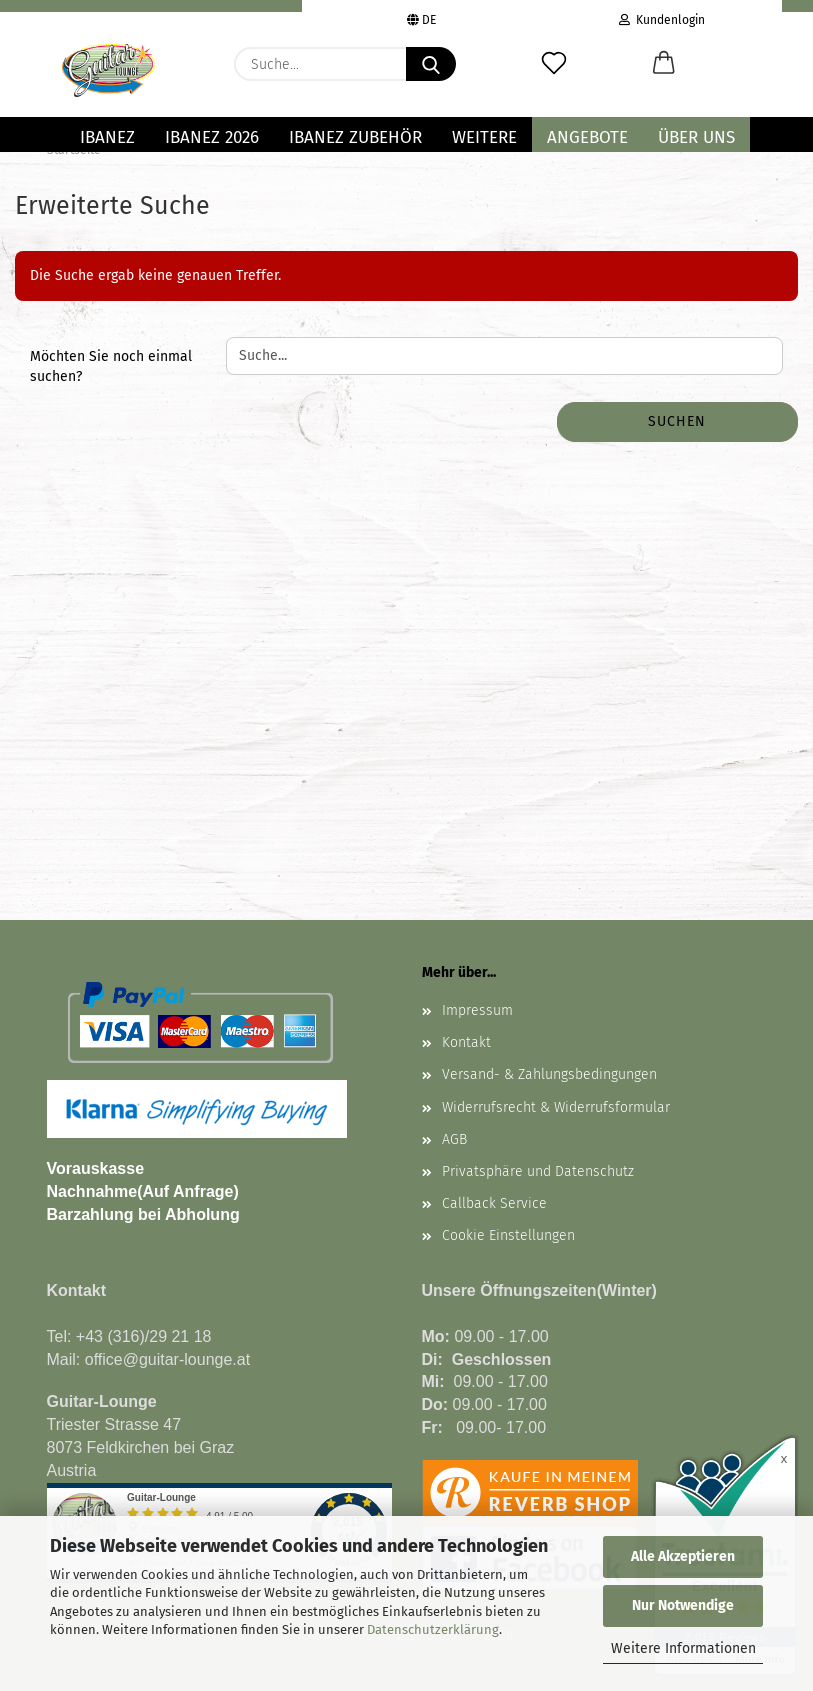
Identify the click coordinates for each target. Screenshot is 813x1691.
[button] (664, 64)
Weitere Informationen (683, 1648)
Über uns (696, 137)
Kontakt (466, 1042)
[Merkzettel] (554, 64)
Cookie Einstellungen (508, 1235)
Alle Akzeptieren (683, 1556)
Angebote (587, 137)
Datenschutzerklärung (433, 1629)
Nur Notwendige (683, 1605)
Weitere (484, 137)
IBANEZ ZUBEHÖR (355, 137)
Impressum (477, 1010)
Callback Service (494, 1203)
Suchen (677, 421)
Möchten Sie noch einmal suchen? (111, 366)
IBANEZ (107, 137)
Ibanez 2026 (212, 137)
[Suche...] (431, 64)
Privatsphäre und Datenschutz (538, 1171)
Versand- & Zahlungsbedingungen (549, 1074)
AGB (454, 1139)
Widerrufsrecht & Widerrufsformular (556, 1107)
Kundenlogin (662, 17)
